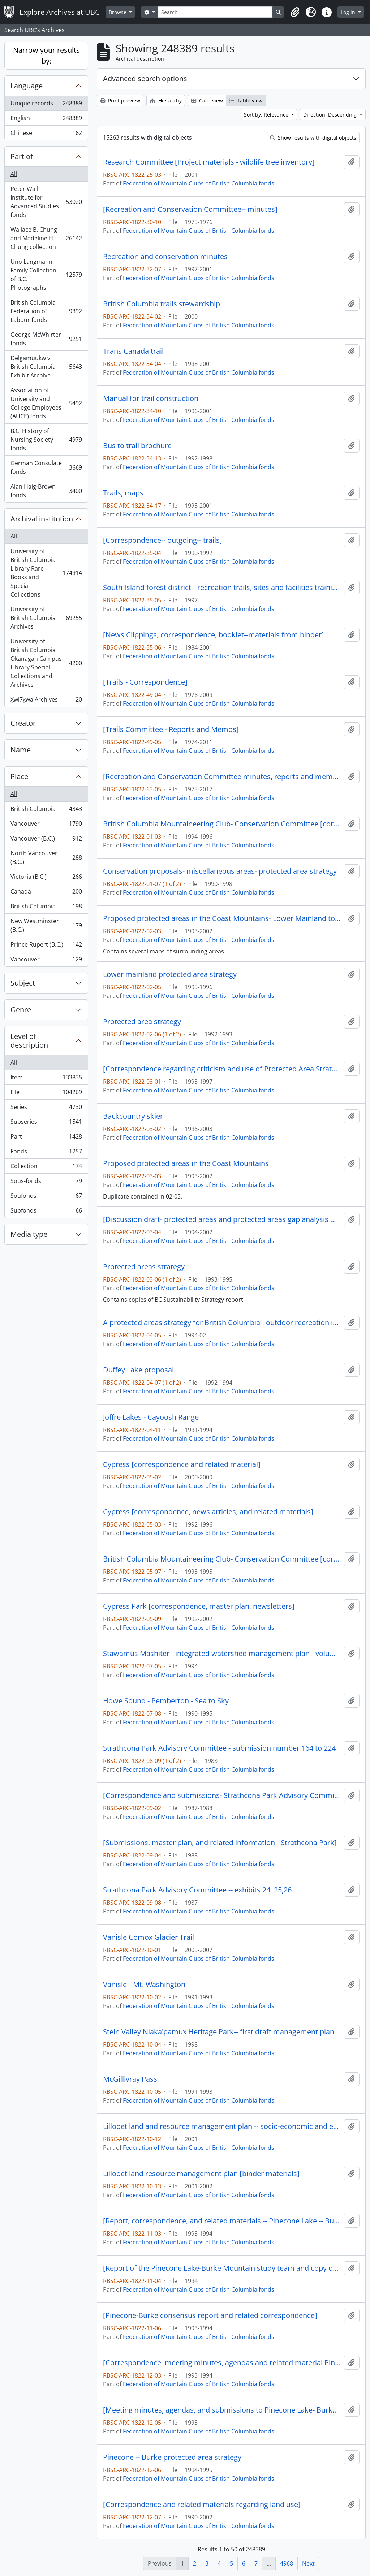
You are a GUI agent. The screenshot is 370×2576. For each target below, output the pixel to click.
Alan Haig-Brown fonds (46, 491)
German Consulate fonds (46, 467)
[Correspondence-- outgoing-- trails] (162, 540)
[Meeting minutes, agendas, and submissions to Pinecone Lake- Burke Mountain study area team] (222, 2410)
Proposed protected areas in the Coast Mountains (186, 1163)
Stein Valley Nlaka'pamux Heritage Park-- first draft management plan (218, 2031)
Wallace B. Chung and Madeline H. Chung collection (46, 238)
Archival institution (41, 519)
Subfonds (46, 1212)
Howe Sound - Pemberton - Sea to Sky (166, 1701)
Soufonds (46, 1197)
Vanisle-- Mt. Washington (144, 1984)
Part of (21, 156)
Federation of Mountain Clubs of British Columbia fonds (198, 183)
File (46, 1094)
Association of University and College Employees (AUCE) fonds (46, 403)
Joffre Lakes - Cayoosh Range (151, 1417)
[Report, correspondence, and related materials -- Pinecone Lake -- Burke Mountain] (222, 2221)
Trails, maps (123, 493)
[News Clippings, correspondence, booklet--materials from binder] (213, 634)
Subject (22, 983)
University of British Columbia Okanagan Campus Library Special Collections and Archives (46, 663)
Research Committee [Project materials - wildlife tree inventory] (209, 162)
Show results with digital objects (313, 137)
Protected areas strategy (144, 1266)
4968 (286, 2563)
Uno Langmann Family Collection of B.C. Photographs (46, 275)
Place (19, 776)
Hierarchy (166, 100)
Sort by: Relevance (267, 114)
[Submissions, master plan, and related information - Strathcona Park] (220, 1842)
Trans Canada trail (133, 351)
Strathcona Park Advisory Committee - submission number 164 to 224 (219, 1748)
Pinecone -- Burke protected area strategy (172, 2457)
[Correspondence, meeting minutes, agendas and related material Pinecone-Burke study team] (222, 2362)
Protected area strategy (142, 1021)
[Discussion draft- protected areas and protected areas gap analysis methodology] (222, 1219)
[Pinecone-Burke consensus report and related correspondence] (210, 2315)
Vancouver (46, 825)
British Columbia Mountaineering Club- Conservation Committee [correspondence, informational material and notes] (222, 824)
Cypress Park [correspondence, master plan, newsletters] (198, 1606)
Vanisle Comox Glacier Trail (148, 1937)
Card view (207, 100)
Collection (46, 1168)
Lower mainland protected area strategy (170, 974)
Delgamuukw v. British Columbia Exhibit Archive (46, 366)
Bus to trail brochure (137, 445)
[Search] (215, 12)
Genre (20, 1009)
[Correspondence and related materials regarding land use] (202, 2504)
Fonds (46, 1153)
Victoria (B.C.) (46, 878)
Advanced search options (145, 78)
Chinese (46, 134)
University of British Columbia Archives (46, 617)
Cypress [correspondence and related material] (182, 1464)
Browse (118, 12)
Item (46, 1079)
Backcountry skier (133, 1116)
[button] (295, 12)
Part (46, 1138)
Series (46, 1108)
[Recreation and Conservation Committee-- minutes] (190, 209)
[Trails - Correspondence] (145, 682)
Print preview (120, 100)
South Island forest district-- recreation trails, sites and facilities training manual (222, 587)
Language (26, 86)
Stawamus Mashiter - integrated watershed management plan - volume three (222, 1653)
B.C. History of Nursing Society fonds (46, 439)
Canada (46, 893)
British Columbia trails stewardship (161, 304)
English (46, 120)
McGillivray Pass (130, 2079)
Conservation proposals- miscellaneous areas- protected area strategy (220, 871)
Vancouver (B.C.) (46, 840)
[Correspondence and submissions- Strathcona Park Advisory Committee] (222, 1795)
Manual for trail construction (150, 398)
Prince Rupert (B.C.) (46, 946)
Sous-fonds (46, 1182)
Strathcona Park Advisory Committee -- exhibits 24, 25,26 (197, 1890)
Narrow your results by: (46, 55)
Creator (23, 723)
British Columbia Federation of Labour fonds (46, 311)
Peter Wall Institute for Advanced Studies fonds (46, 202)
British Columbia (46, 810)
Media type (28, 1234)
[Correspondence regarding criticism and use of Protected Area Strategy (222, 1069)
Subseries (46, 1123)
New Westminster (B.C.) (46, 925)
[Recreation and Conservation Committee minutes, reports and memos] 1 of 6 (222, 776)
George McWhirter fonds (46, 339)
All (13, 174)
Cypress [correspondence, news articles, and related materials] (208, 1511)
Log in (349, 12)
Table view (246, 100)
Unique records (46, 105)
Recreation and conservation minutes (165, 256)
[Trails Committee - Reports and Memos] (171, 729)
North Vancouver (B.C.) (46, 857)
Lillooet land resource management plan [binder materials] (201, 2173)
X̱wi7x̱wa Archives (46, 701)
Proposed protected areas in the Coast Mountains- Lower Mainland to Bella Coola (222, 918)
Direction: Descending (330, 114)
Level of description (29, 1040)
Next (308, 2563)
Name (20, 750)
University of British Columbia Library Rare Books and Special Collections (46, 572)
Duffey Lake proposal (138, 1370)
